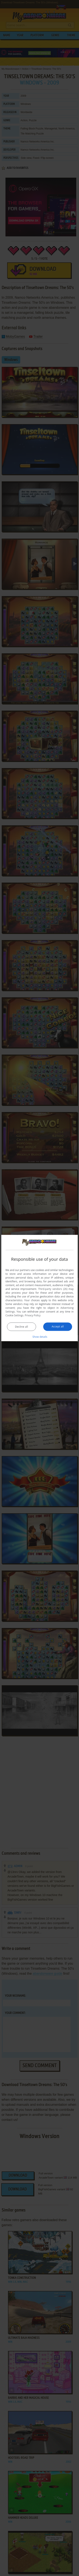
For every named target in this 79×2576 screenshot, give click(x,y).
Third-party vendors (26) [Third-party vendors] (52, 1289)
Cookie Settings (14, 1315)
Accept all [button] (58, 1326)
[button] (39, 1336)
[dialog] (39, 1288)
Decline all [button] (21, 1326)
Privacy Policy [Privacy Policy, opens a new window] (33, 1315)
